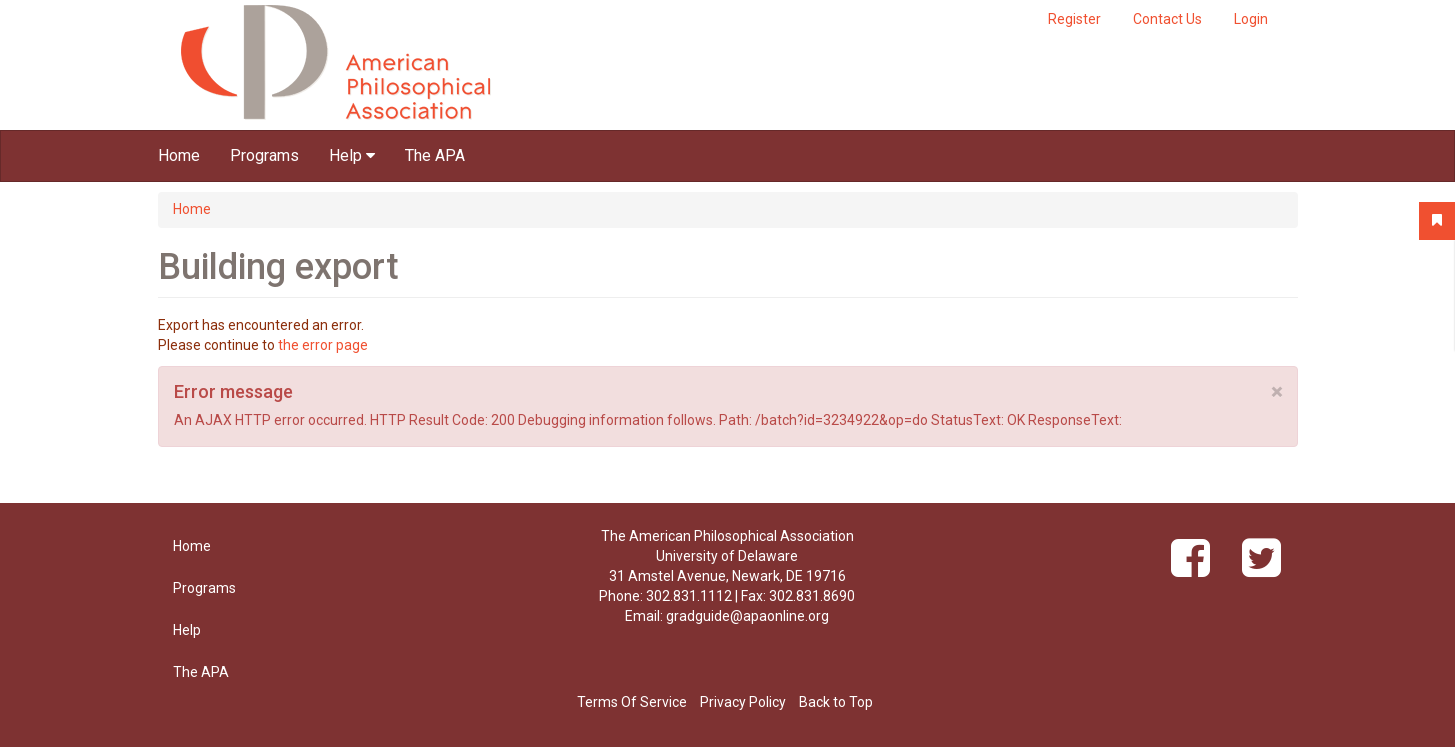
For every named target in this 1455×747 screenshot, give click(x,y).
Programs (264, 155)
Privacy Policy (743, 702)
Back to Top (836, 702)
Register (1074, 19)
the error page (323, 345)
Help (352, 155)
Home (179, 155)
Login (1251, 19)
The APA (435, 155)
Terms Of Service (632, 702)
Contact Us (1167, 19)
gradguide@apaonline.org (747, 616)
